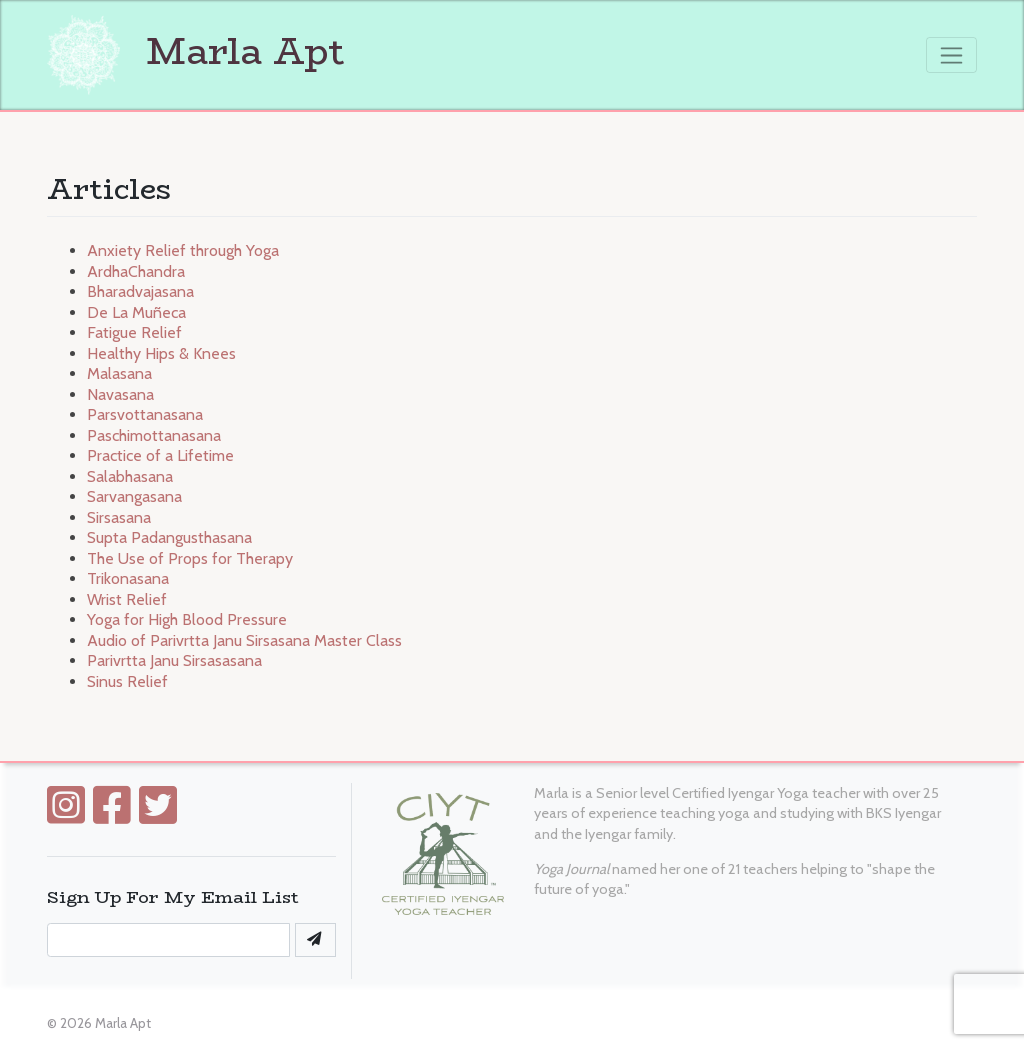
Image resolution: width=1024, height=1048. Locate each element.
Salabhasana (130, 476)
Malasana (119, 373)
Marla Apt (196, 51)
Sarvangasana (134, 496)
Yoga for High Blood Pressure (187, 619)
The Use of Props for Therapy (190, 558)
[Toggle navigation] (951, 55)
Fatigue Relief (134, 332)
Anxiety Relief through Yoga (183, 250)
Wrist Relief (127, 599)
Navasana (120, 394)
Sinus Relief (127, 681)
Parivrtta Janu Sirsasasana (174, 660)
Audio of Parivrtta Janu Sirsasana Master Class (244, 640)
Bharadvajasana (140, 291)
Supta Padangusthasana (169, 537)
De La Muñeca (136, 312)
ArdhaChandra (136, 271)
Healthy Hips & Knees (161, 353)
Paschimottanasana (154, 435)
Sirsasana (119, 517)
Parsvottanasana (145, 414)
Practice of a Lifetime (160, 455)
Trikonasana (128, 578)
